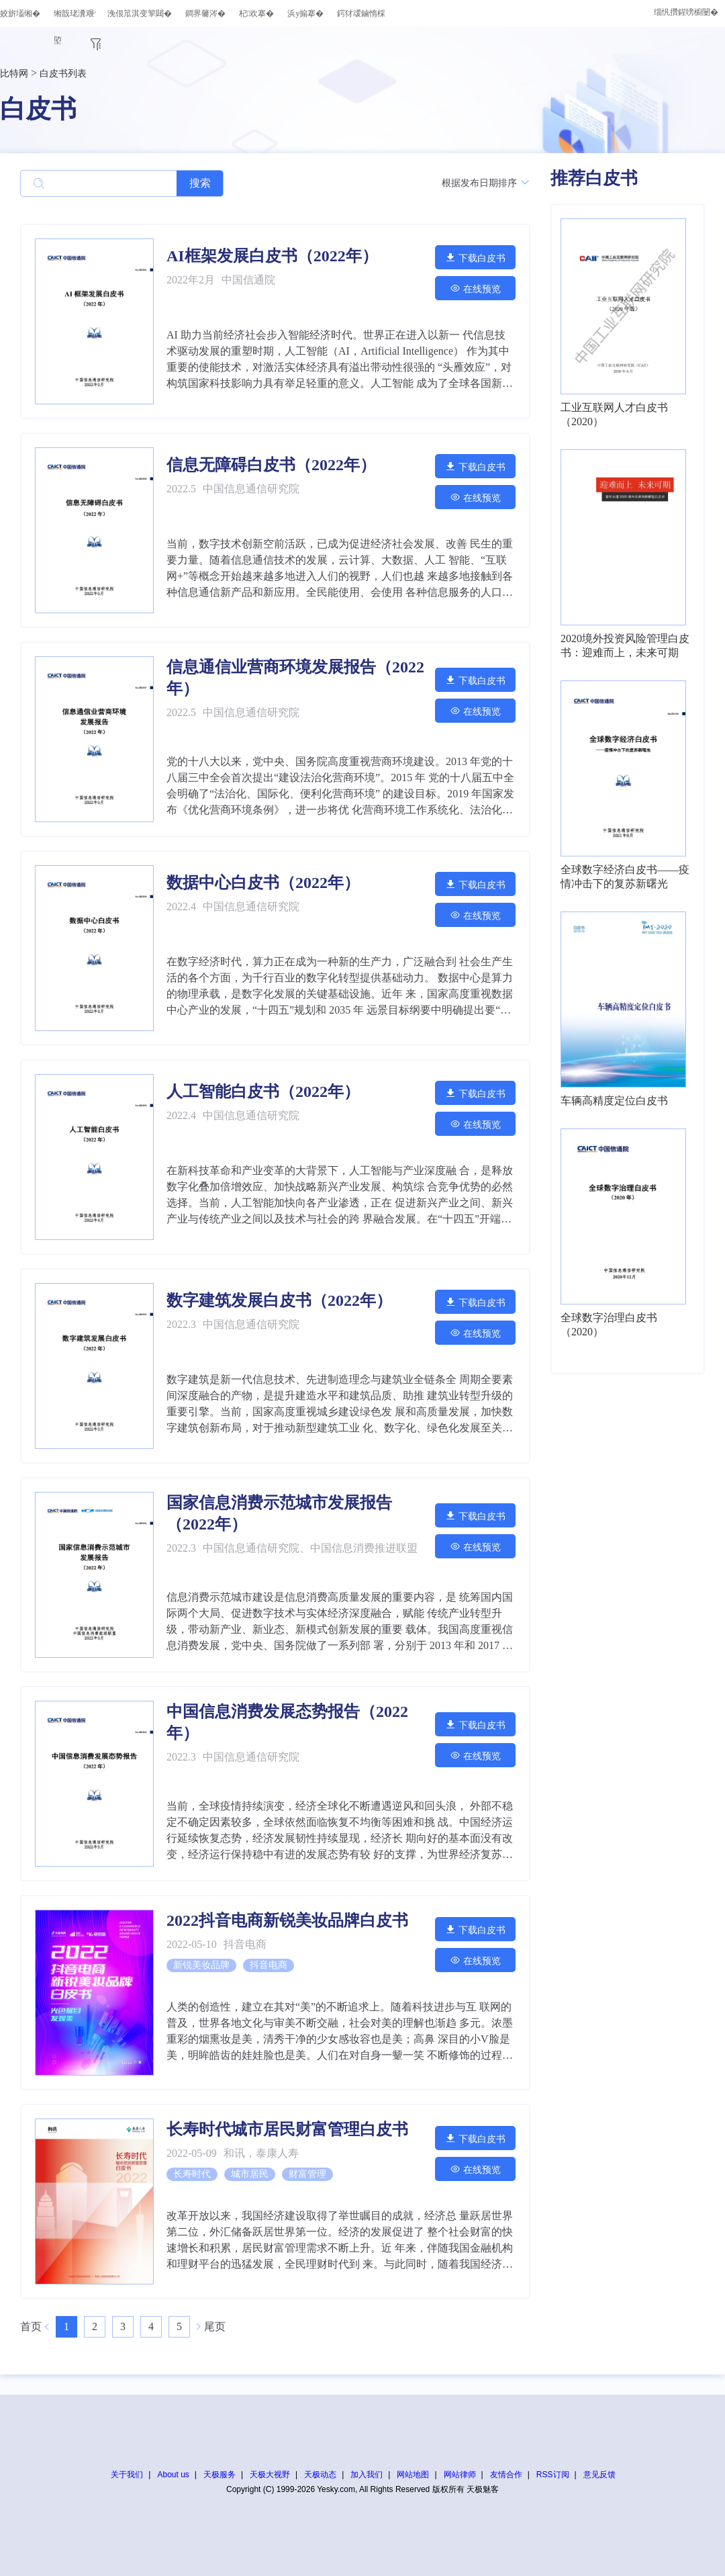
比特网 (14, 74)
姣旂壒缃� (20, 13)
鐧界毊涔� (205, 13)
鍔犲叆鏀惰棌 (361, 13)
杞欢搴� (256, 13)
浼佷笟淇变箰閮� (139, 13)
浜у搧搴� (305, 13)
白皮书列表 (63, 74)
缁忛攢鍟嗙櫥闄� (686, 12)
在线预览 (475, 288)
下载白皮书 (475, 257)
